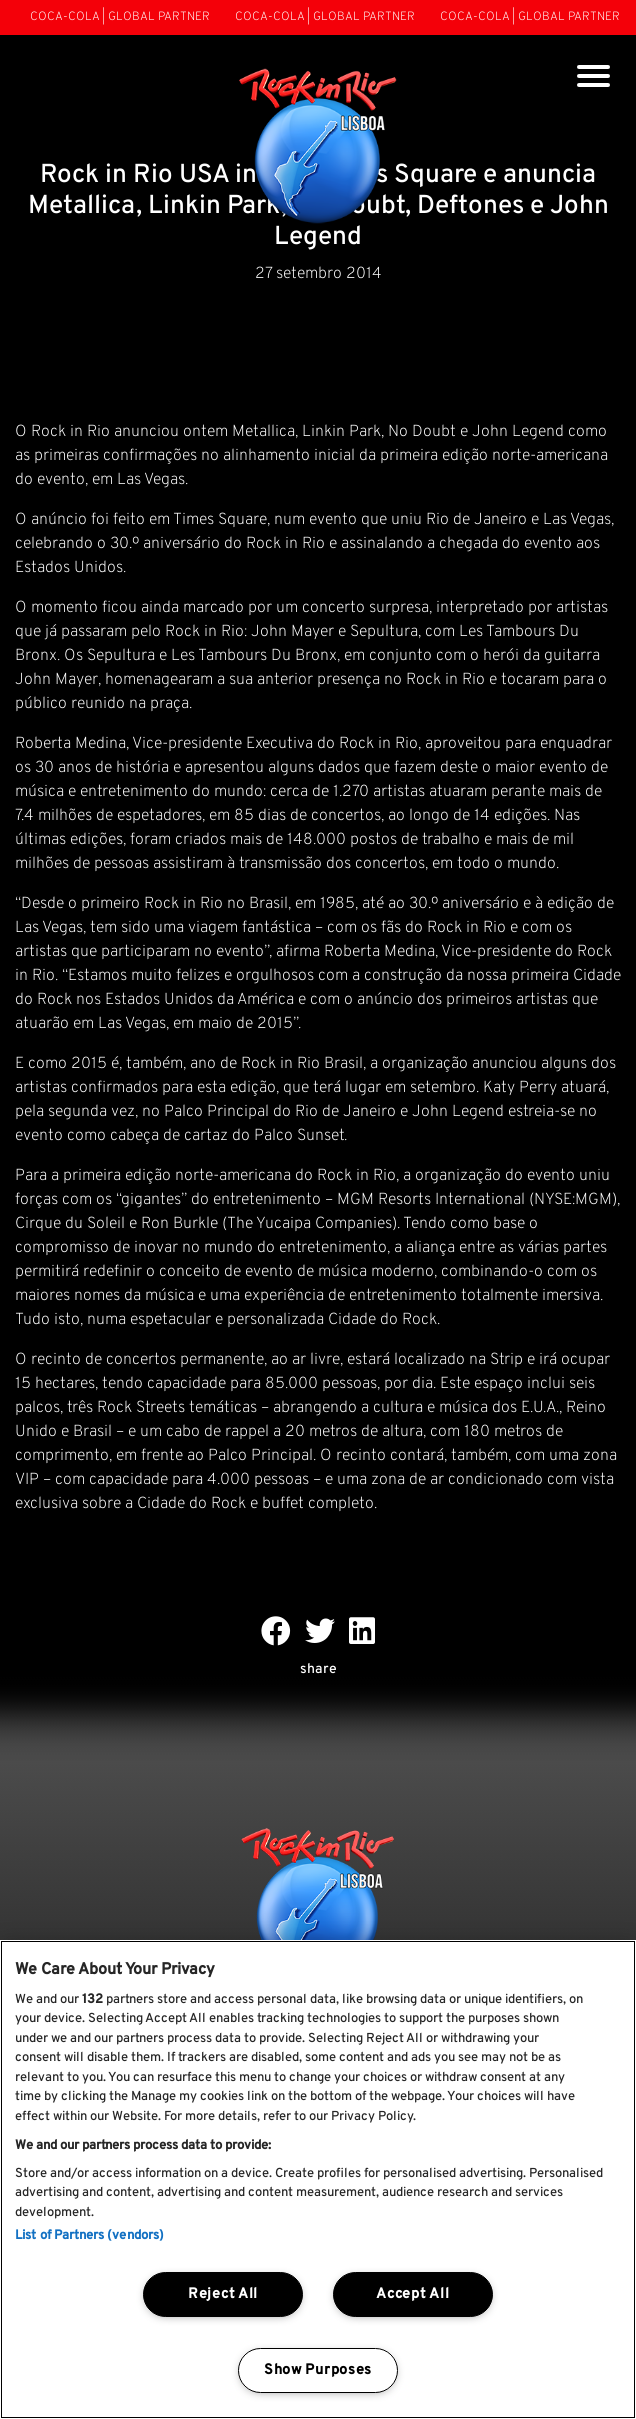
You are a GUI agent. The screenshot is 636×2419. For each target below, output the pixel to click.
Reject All (223, 2294)
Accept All (412, 2294)
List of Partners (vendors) (89, 2236)
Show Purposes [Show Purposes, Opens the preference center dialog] (318, 2370)
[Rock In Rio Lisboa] (318, 148)
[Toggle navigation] (593, 78)
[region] (318, 2179)
